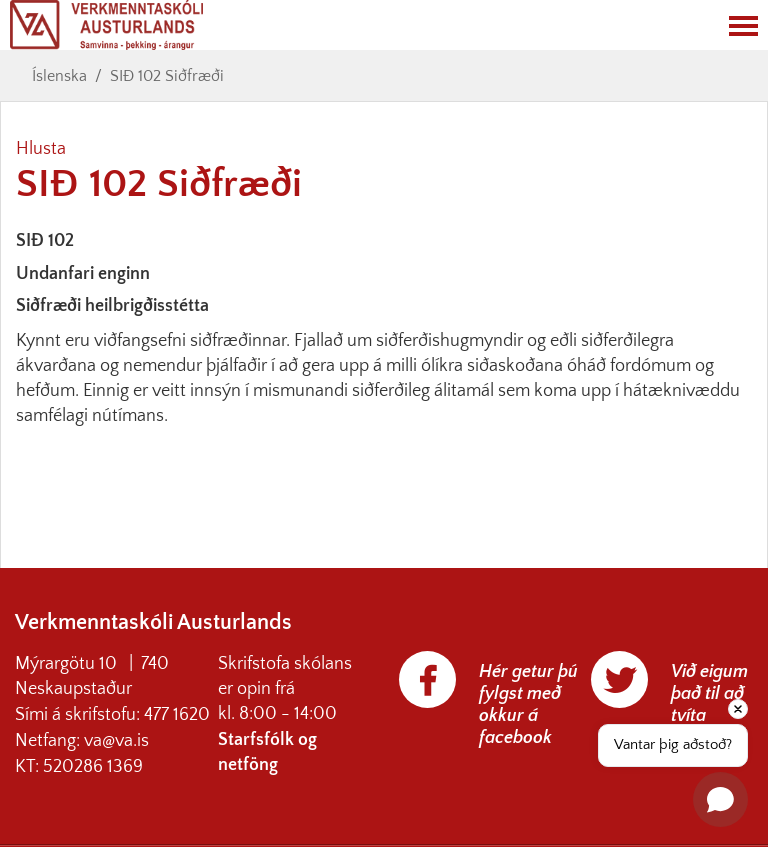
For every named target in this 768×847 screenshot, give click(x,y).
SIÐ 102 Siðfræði (167, 76)
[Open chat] (720, 799)
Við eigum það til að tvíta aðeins (709, 705)
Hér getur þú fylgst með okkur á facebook (528, 705)
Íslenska (59, 76)
